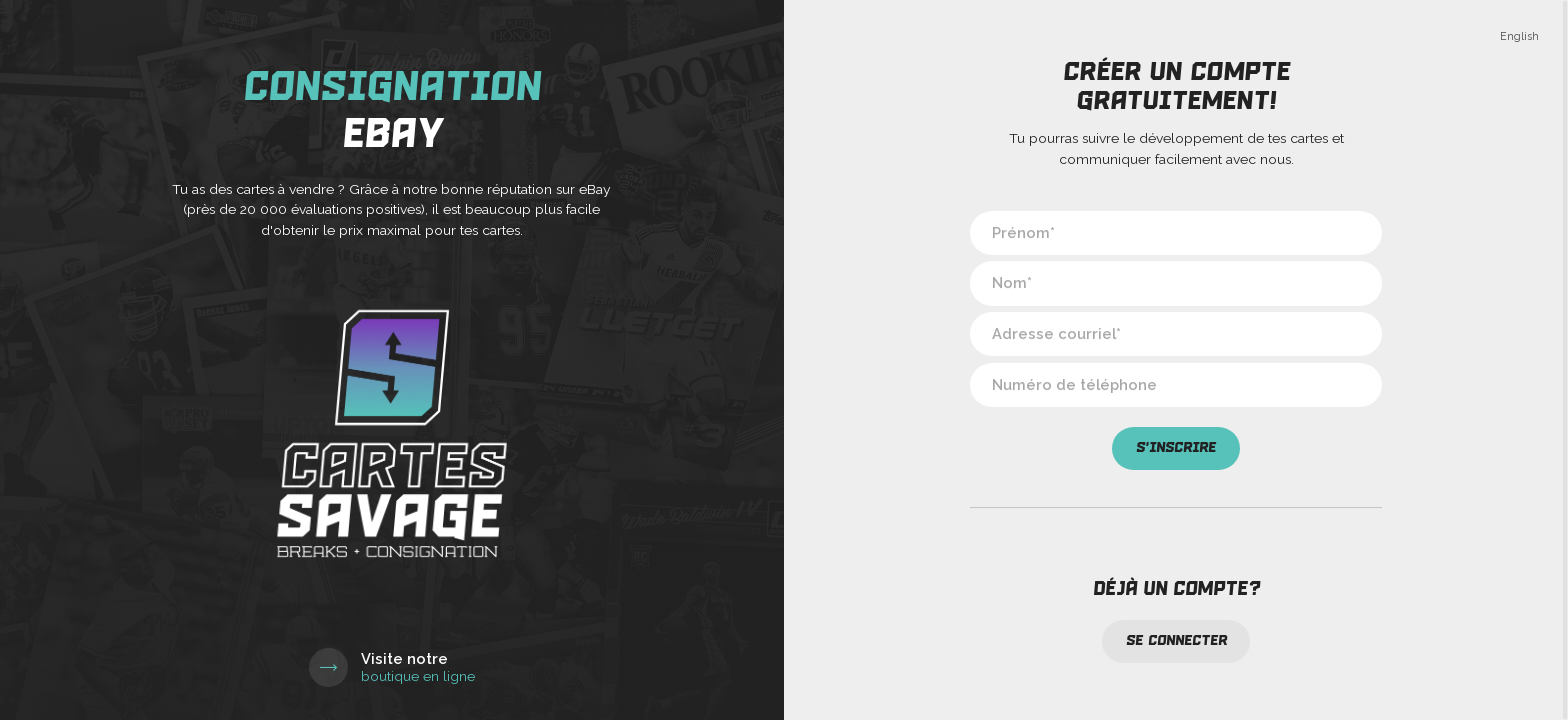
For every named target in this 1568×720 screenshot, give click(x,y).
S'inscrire (1176, 448)
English (1519, 36)
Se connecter (1176, 641)
